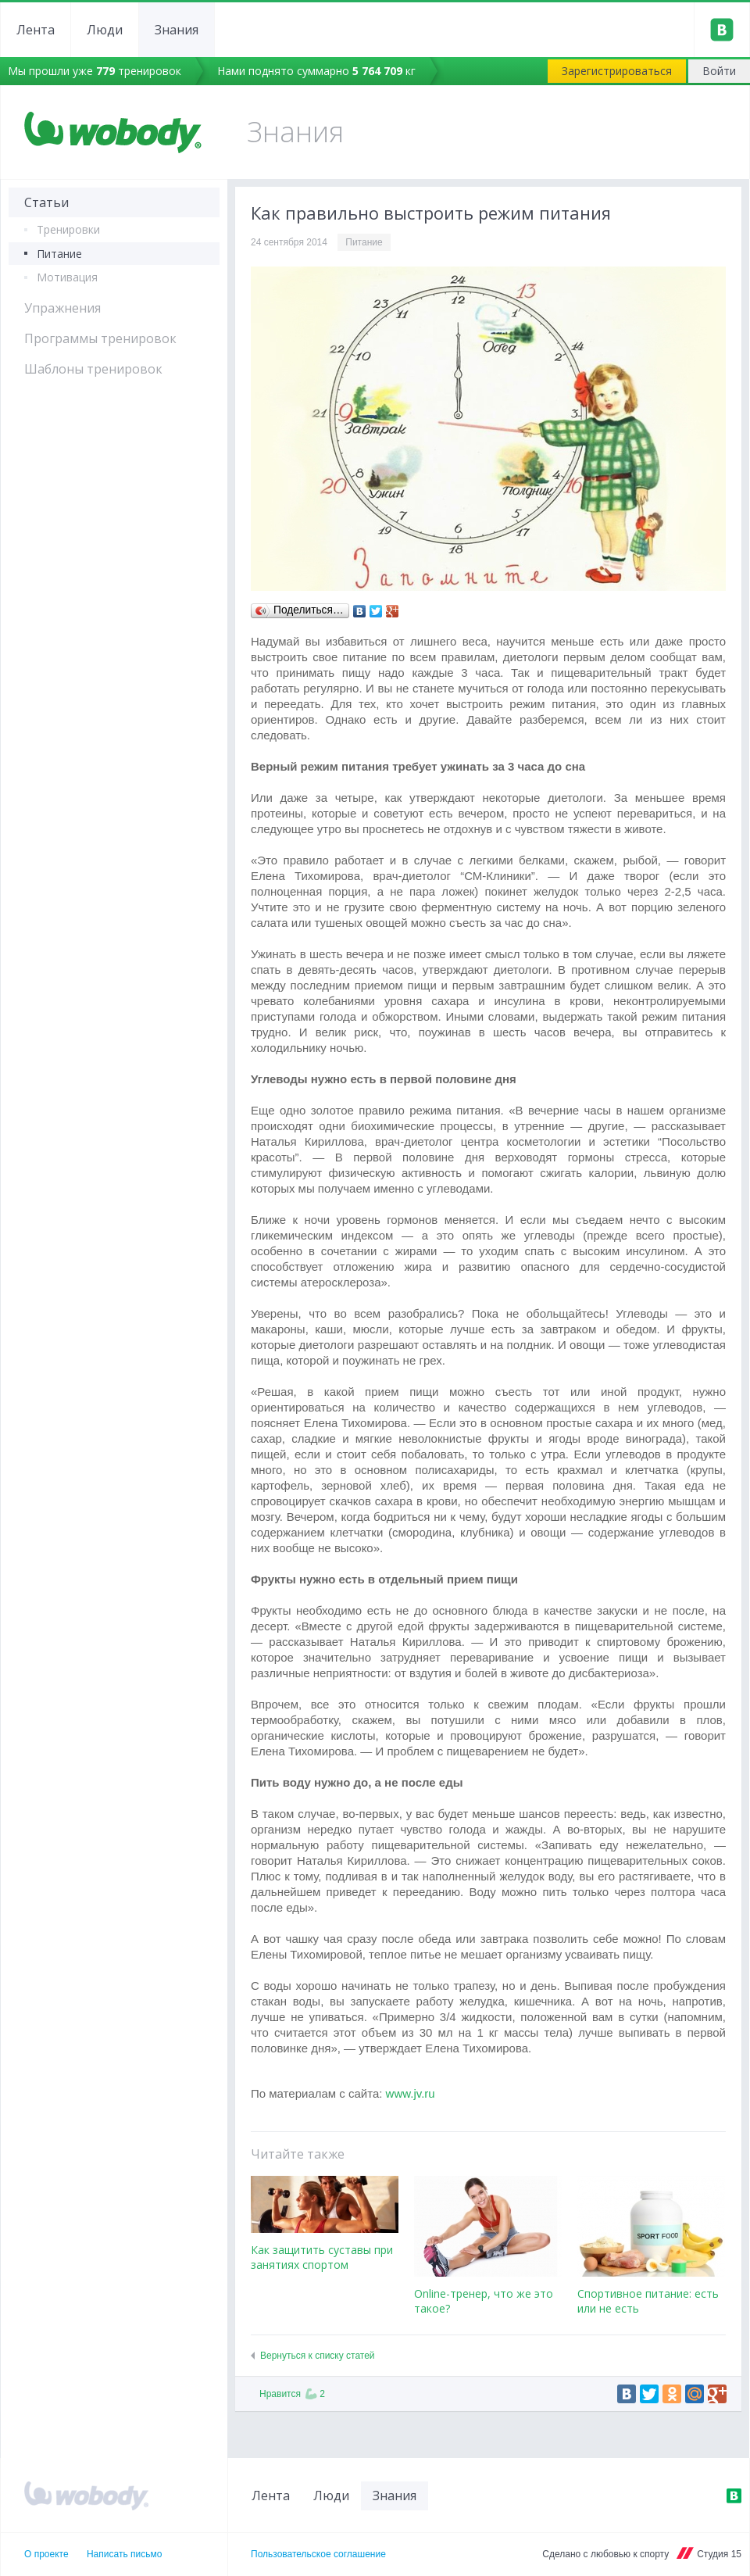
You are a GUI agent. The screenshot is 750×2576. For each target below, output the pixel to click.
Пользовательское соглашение (318, 2554)
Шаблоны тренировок (93, 368)
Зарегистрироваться (617, 70)
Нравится (292, 2393)
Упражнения (62, 308)
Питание (59, 253)
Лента (35, 29)
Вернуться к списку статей (317, 2355)
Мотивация (67, 277)
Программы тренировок (100, 338)
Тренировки (68, 229)
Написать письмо (124, 2554)
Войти (719, 70)
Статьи (46, 202)
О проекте (46, 2554)
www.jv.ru (410, 2093)
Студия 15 (719, 2554)
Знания (176, 29)
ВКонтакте (733, 2495)
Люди (105, 29)
